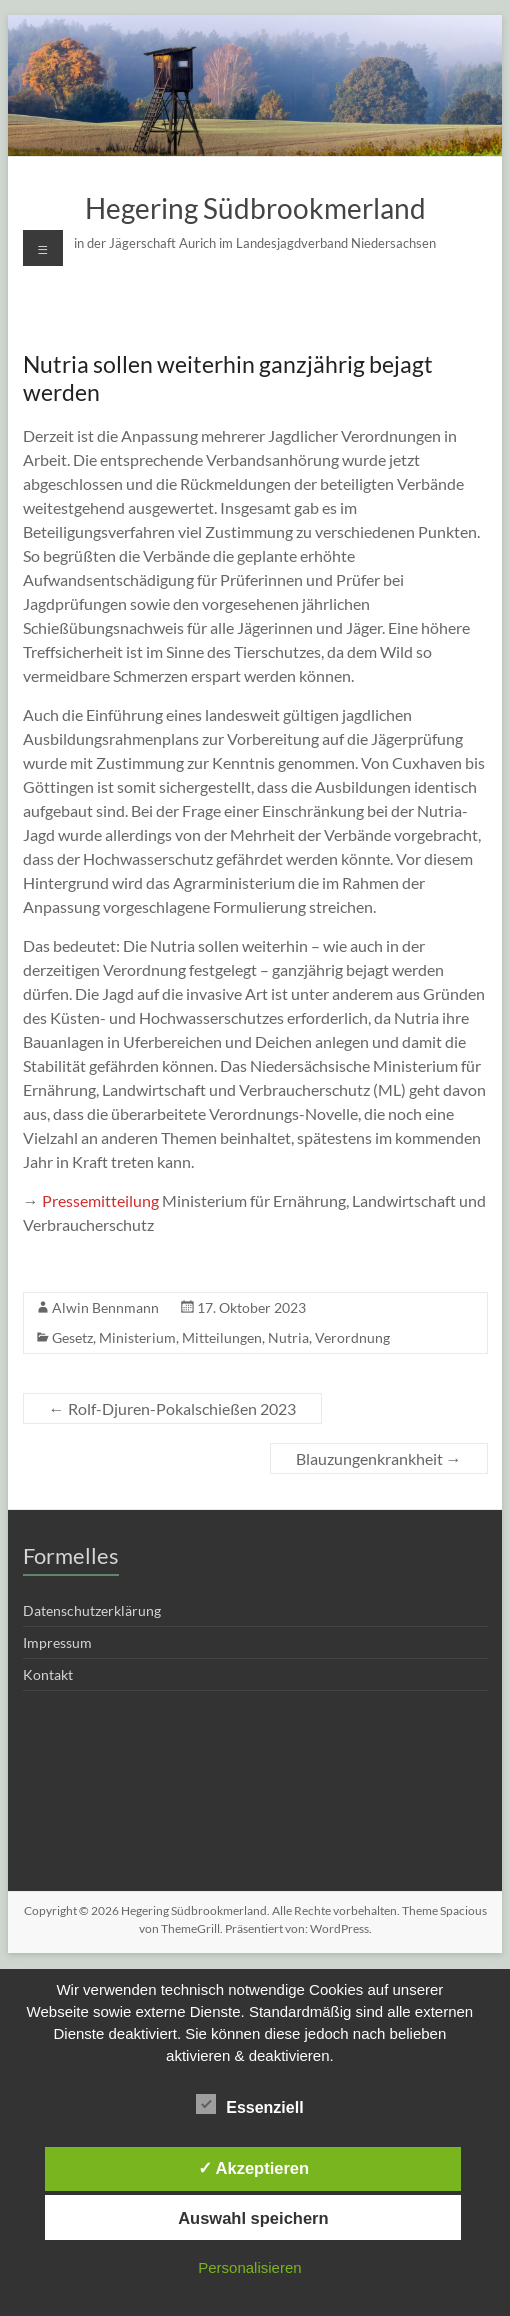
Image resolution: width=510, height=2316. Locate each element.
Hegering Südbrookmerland (255, 208)
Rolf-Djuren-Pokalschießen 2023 (172, 1408)
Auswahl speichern (253, 2218)
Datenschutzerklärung (92, 1610)
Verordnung (352, 1337)
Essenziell (249, 2105)
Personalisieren (249, 2267)
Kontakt (48, 1674)
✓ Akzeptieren (254, 2168)
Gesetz (72, 1337)
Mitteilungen (222, 1337)
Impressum (57, 1642)
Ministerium (137, 1337)
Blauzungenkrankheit (379, 1458)
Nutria (288, 1337)
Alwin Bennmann (105, 1307)
